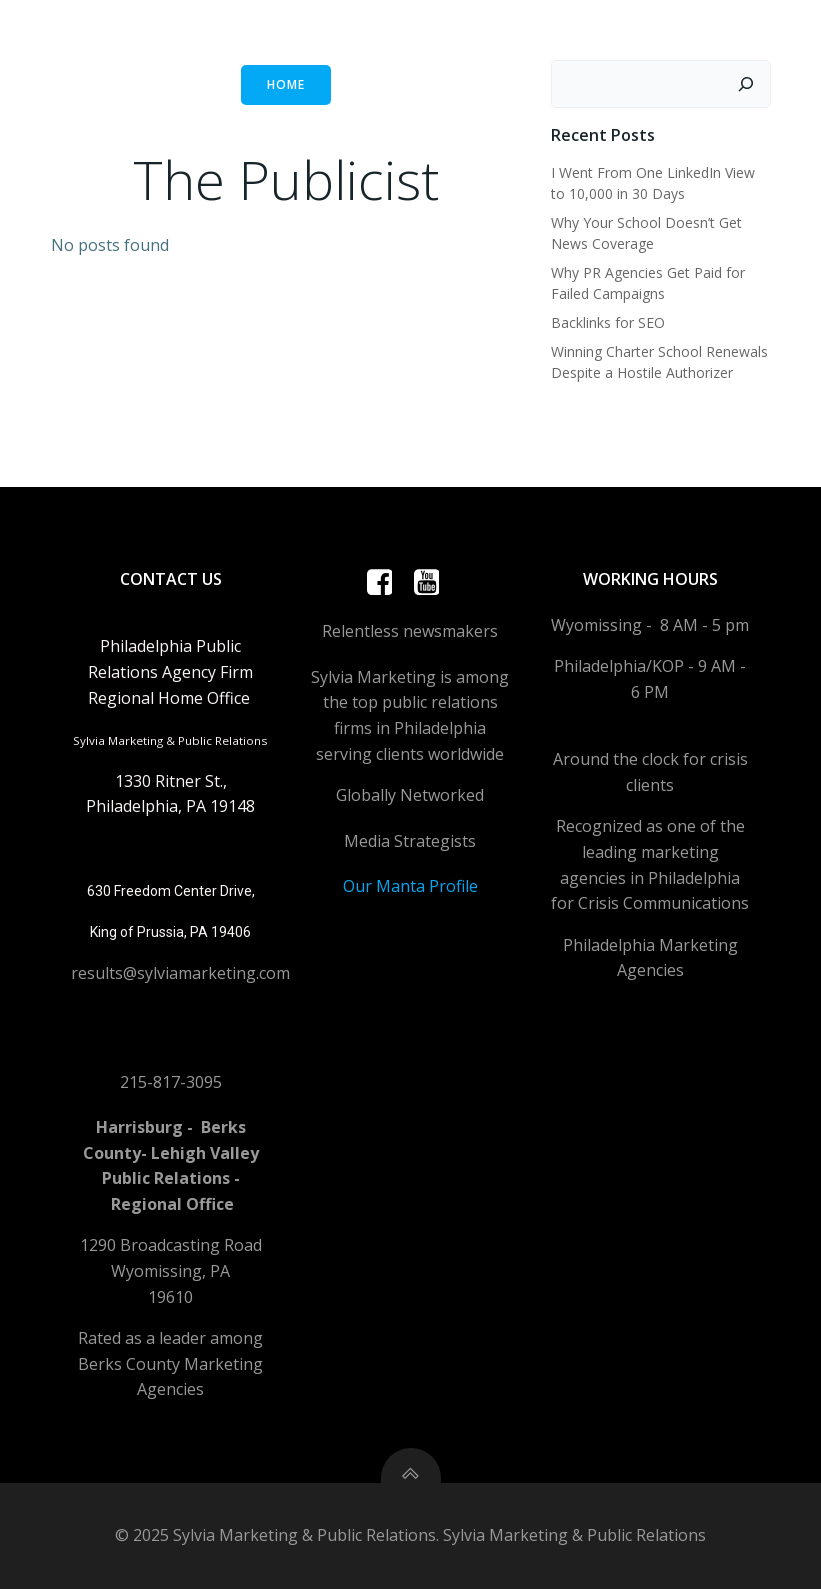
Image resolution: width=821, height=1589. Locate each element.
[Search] (746, 84)
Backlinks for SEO (608, 322)
